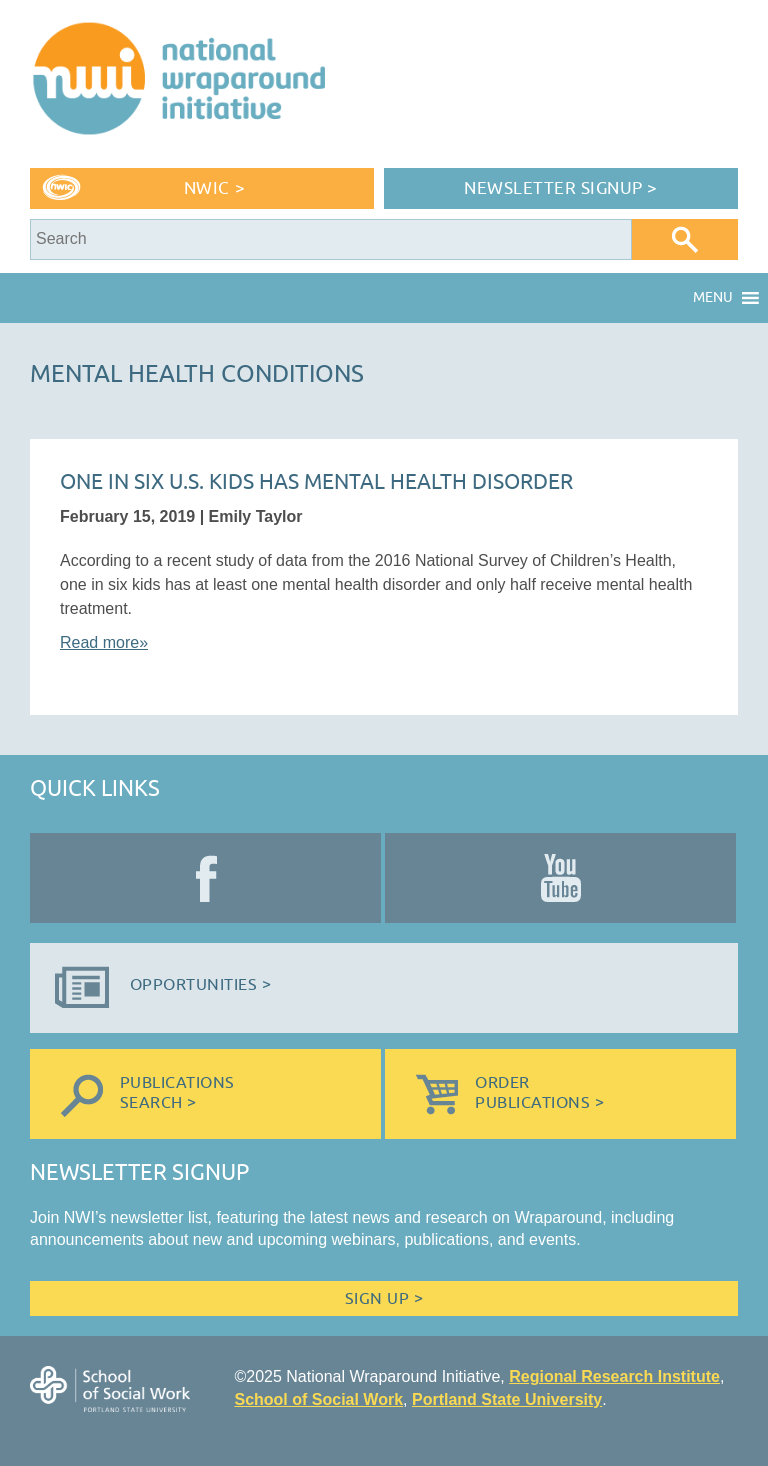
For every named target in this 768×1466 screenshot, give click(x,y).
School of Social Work (318, 1399)
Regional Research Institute (614, 1376)
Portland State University (507, 1399)
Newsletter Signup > (561, 188)
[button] (713, 298)
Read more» (104, 642)
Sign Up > (384, 1299)
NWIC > (214, 188)
